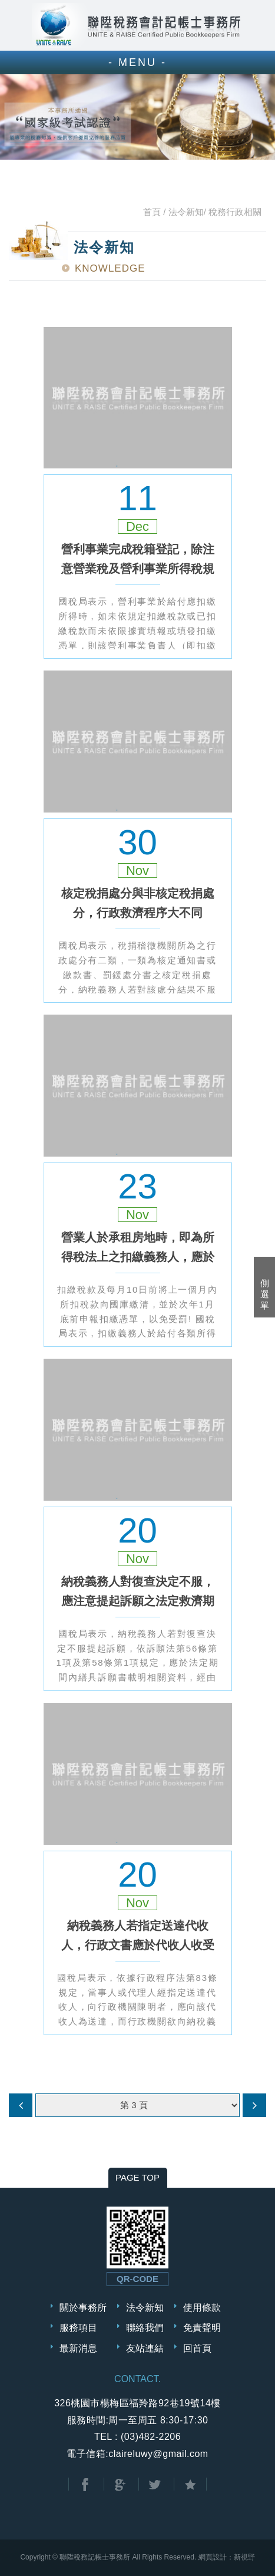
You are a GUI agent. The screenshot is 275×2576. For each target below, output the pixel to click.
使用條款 (202, 2308)
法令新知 (145, 2308)
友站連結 (145, 2348)
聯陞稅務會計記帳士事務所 (138, 25)
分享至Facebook (85, 2485)
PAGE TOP (137, 2177)
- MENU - (137, 62)
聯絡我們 (145, 2328)
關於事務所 (83, 2308)
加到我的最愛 (190, 2485)
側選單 (264, 1294)
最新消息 (78, 2348)
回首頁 (197, 2348)
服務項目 (78, 2328)
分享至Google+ (120, 2485)
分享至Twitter (155, 2485)
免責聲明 (202, 2328)
